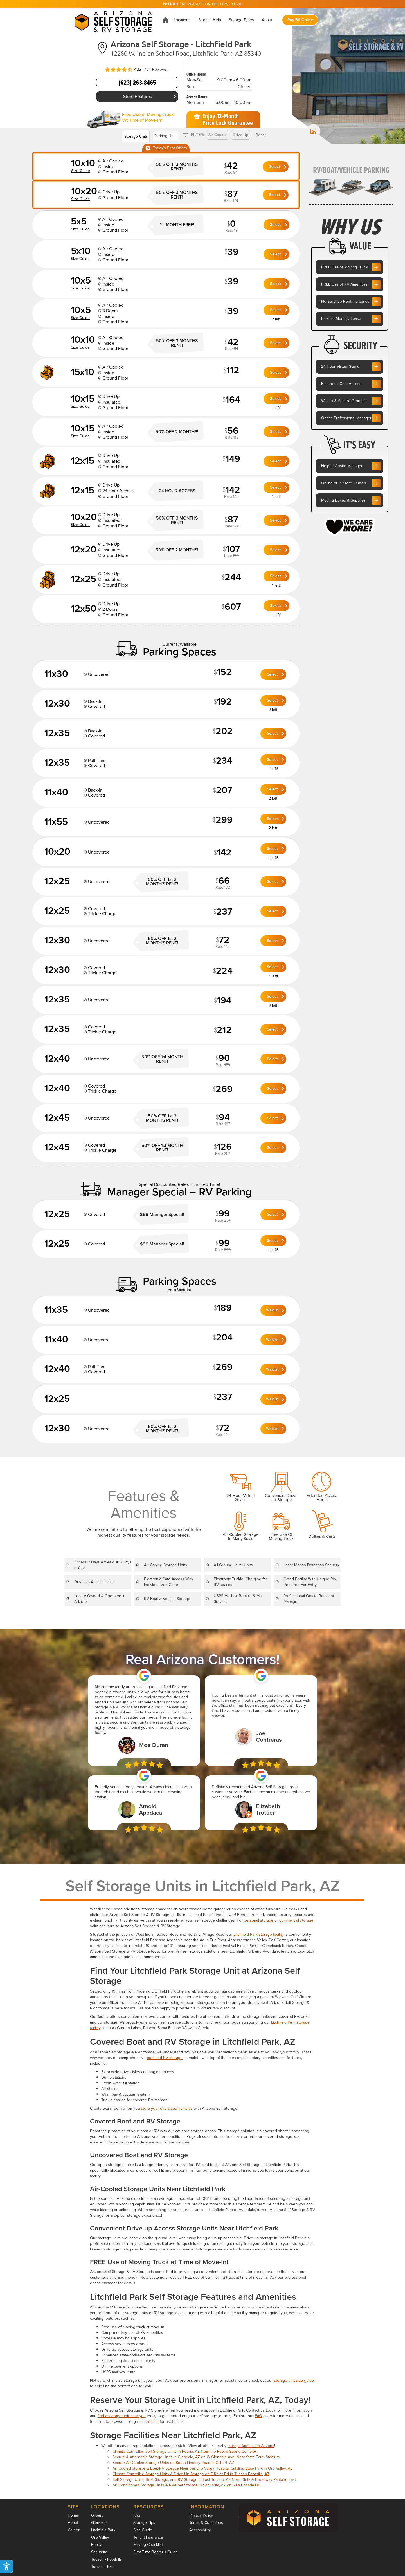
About (73, 2522)
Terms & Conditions (206, 2522)
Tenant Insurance (148, 2537)
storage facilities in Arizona (251, 2446)
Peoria (96, 2544)
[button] (182, 20)
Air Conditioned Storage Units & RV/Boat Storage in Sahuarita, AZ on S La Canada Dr (185, 2485)
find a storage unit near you (122, 2416)
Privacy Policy (201, 2515)
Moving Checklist (148, 2544)
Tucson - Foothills (106, 2559)
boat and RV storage (165, 2058)
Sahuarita (99, 2552)
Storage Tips (144, 2522)
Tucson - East (102, 2566)
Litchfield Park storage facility (258, 1934)
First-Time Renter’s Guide (155, 2552)
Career (74, 2530)
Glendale (99, 2522)
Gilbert (97, 2515)
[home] (115, 20)
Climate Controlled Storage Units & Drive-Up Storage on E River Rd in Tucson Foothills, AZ (190, 2474)
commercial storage (296, 1920)
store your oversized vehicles (166, 2108)
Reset (261, 135)
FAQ (258, 2416)
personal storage (258, 1920)
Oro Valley (100, 2537)
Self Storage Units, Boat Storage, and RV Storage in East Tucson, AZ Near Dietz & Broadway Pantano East (204, 2480)
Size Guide (142, 2530)
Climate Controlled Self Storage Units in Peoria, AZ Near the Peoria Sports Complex (184, 2451)
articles (152, 2422)
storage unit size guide (294, 2380)
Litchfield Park (103, 2530)
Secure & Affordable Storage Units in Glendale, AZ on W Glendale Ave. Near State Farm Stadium (196, 2457)
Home (73, 2515)
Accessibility (200, 2530)
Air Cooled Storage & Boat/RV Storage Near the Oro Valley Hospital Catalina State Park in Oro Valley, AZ (202, 2468)
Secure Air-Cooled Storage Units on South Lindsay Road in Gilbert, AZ (173, 2463)
